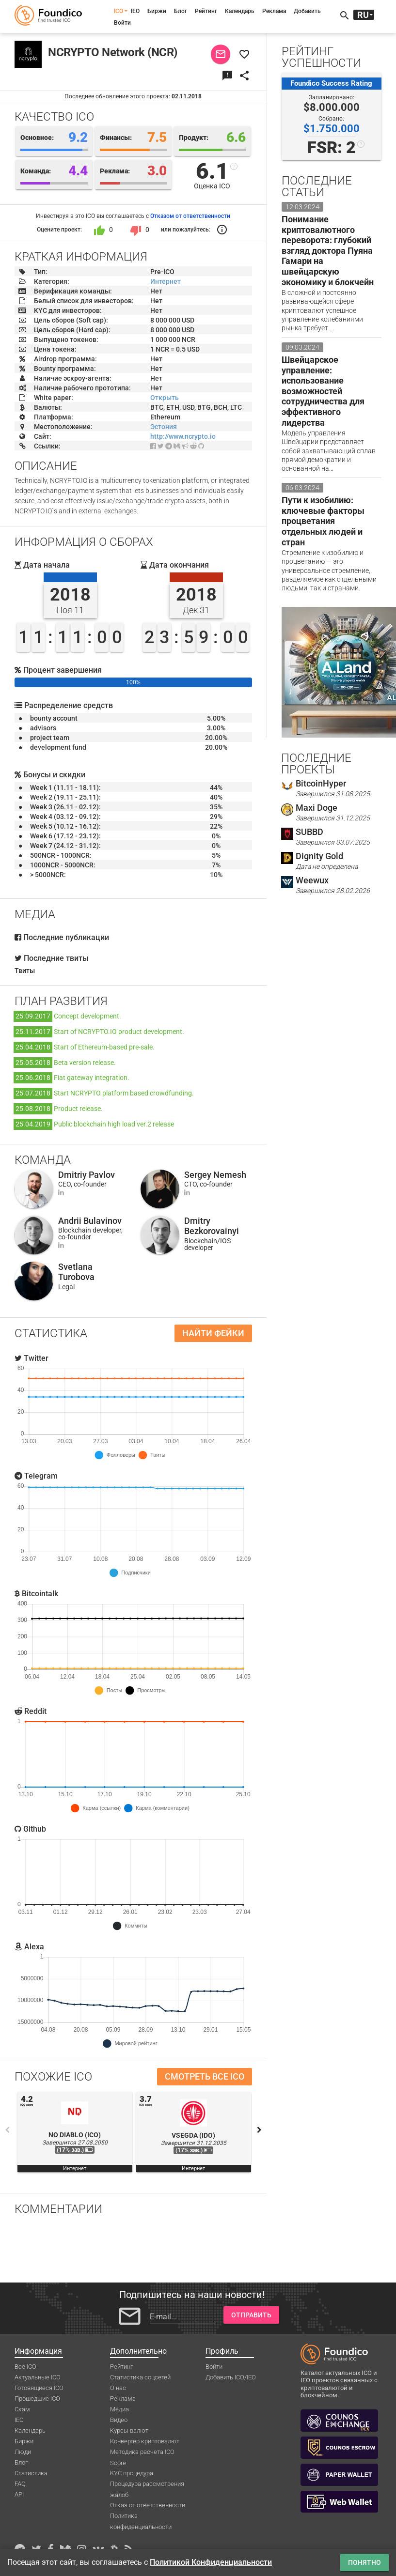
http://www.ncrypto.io (183, 436)
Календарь (239, 11)
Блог (180, 11)
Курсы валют (129, 2430)
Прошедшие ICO (37, 2398)
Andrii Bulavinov (90, 1221)
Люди (23, 2451)
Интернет (165, 281)
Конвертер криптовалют (144, 2441)
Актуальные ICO (38, 2377)
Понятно (364, 2562)
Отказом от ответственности (190, 216)
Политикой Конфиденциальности (211, 2562)
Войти (122, 22)
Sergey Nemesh (215, 1175)
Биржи (156, 11)
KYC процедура (131, 2473)
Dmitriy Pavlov (86, 1175)
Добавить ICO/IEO (231, 2377)
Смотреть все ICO (204, 2076)
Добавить (307, 11)
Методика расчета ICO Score (142, 2452)
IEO (135, 11)
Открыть (164, 397)
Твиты (25, 970)
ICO (118, 11)
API (19, 2494)
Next (259, 2130)
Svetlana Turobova (76, 1272)
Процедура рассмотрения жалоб (147, 2484)
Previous (7, 2130)
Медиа (119, 2409)
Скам (22, 2409)
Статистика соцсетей (140, 2377)
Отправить (251, 2315)
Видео (118, 2419)
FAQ (20, 2483)
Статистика (31, 2473)
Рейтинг (206, 11)
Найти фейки (213, 1333)
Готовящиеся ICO (39, 2387)
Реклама (274, 11)
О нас (118, 2387)
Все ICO (25, 2366)
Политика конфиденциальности (141, 2516)
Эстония (163, 427)
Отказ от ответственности (147, 2505)
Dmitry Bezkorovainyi (211, 1226)
